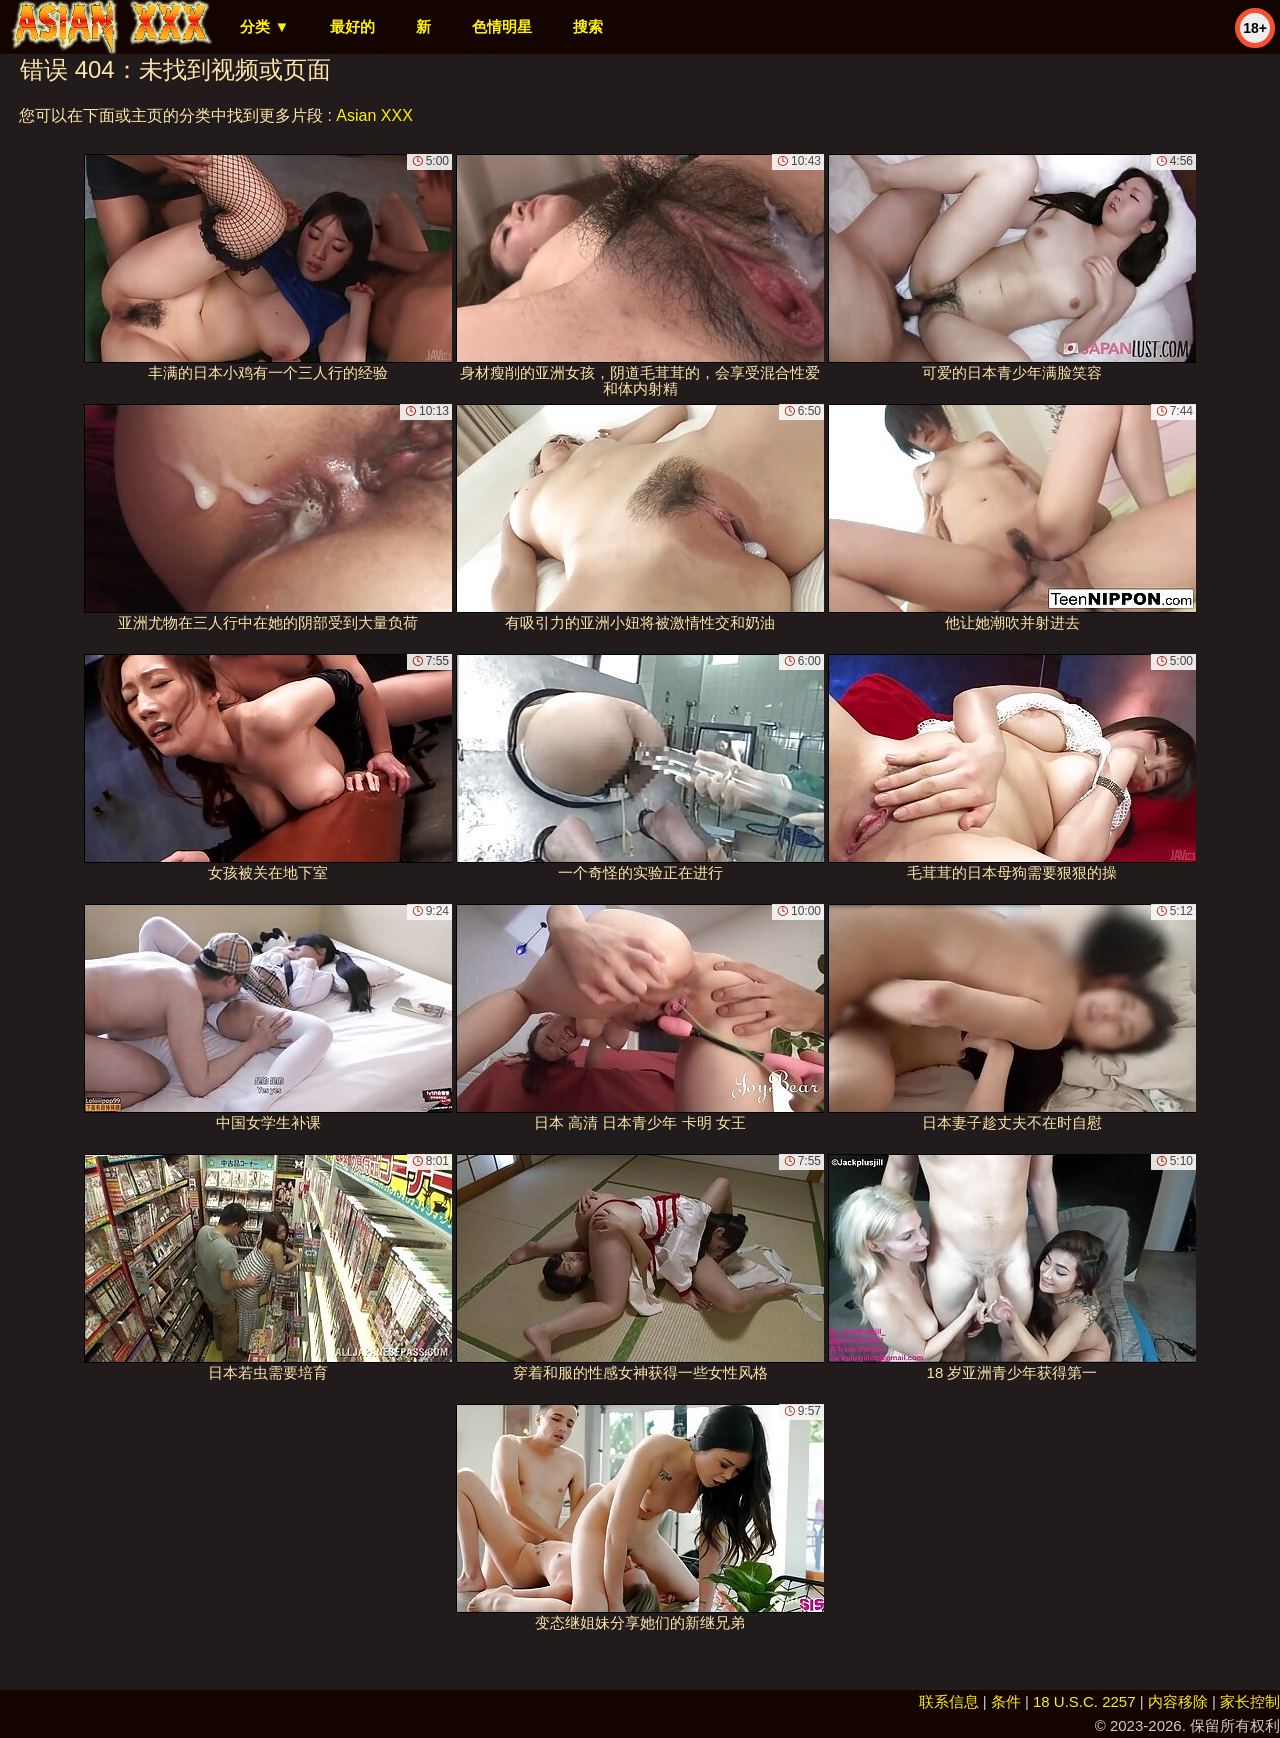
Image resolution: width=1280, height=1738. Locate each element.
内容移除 (1178, 1701)
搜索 (588, 26)
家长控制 (1250, 1701)
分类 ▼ (264, 26)
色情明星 (502, 26)
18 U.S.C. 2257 (1084, 1701)
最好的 (352, 26)
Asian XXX (374, 115)
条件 (1006, 1701)
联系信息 (949, 1701)
